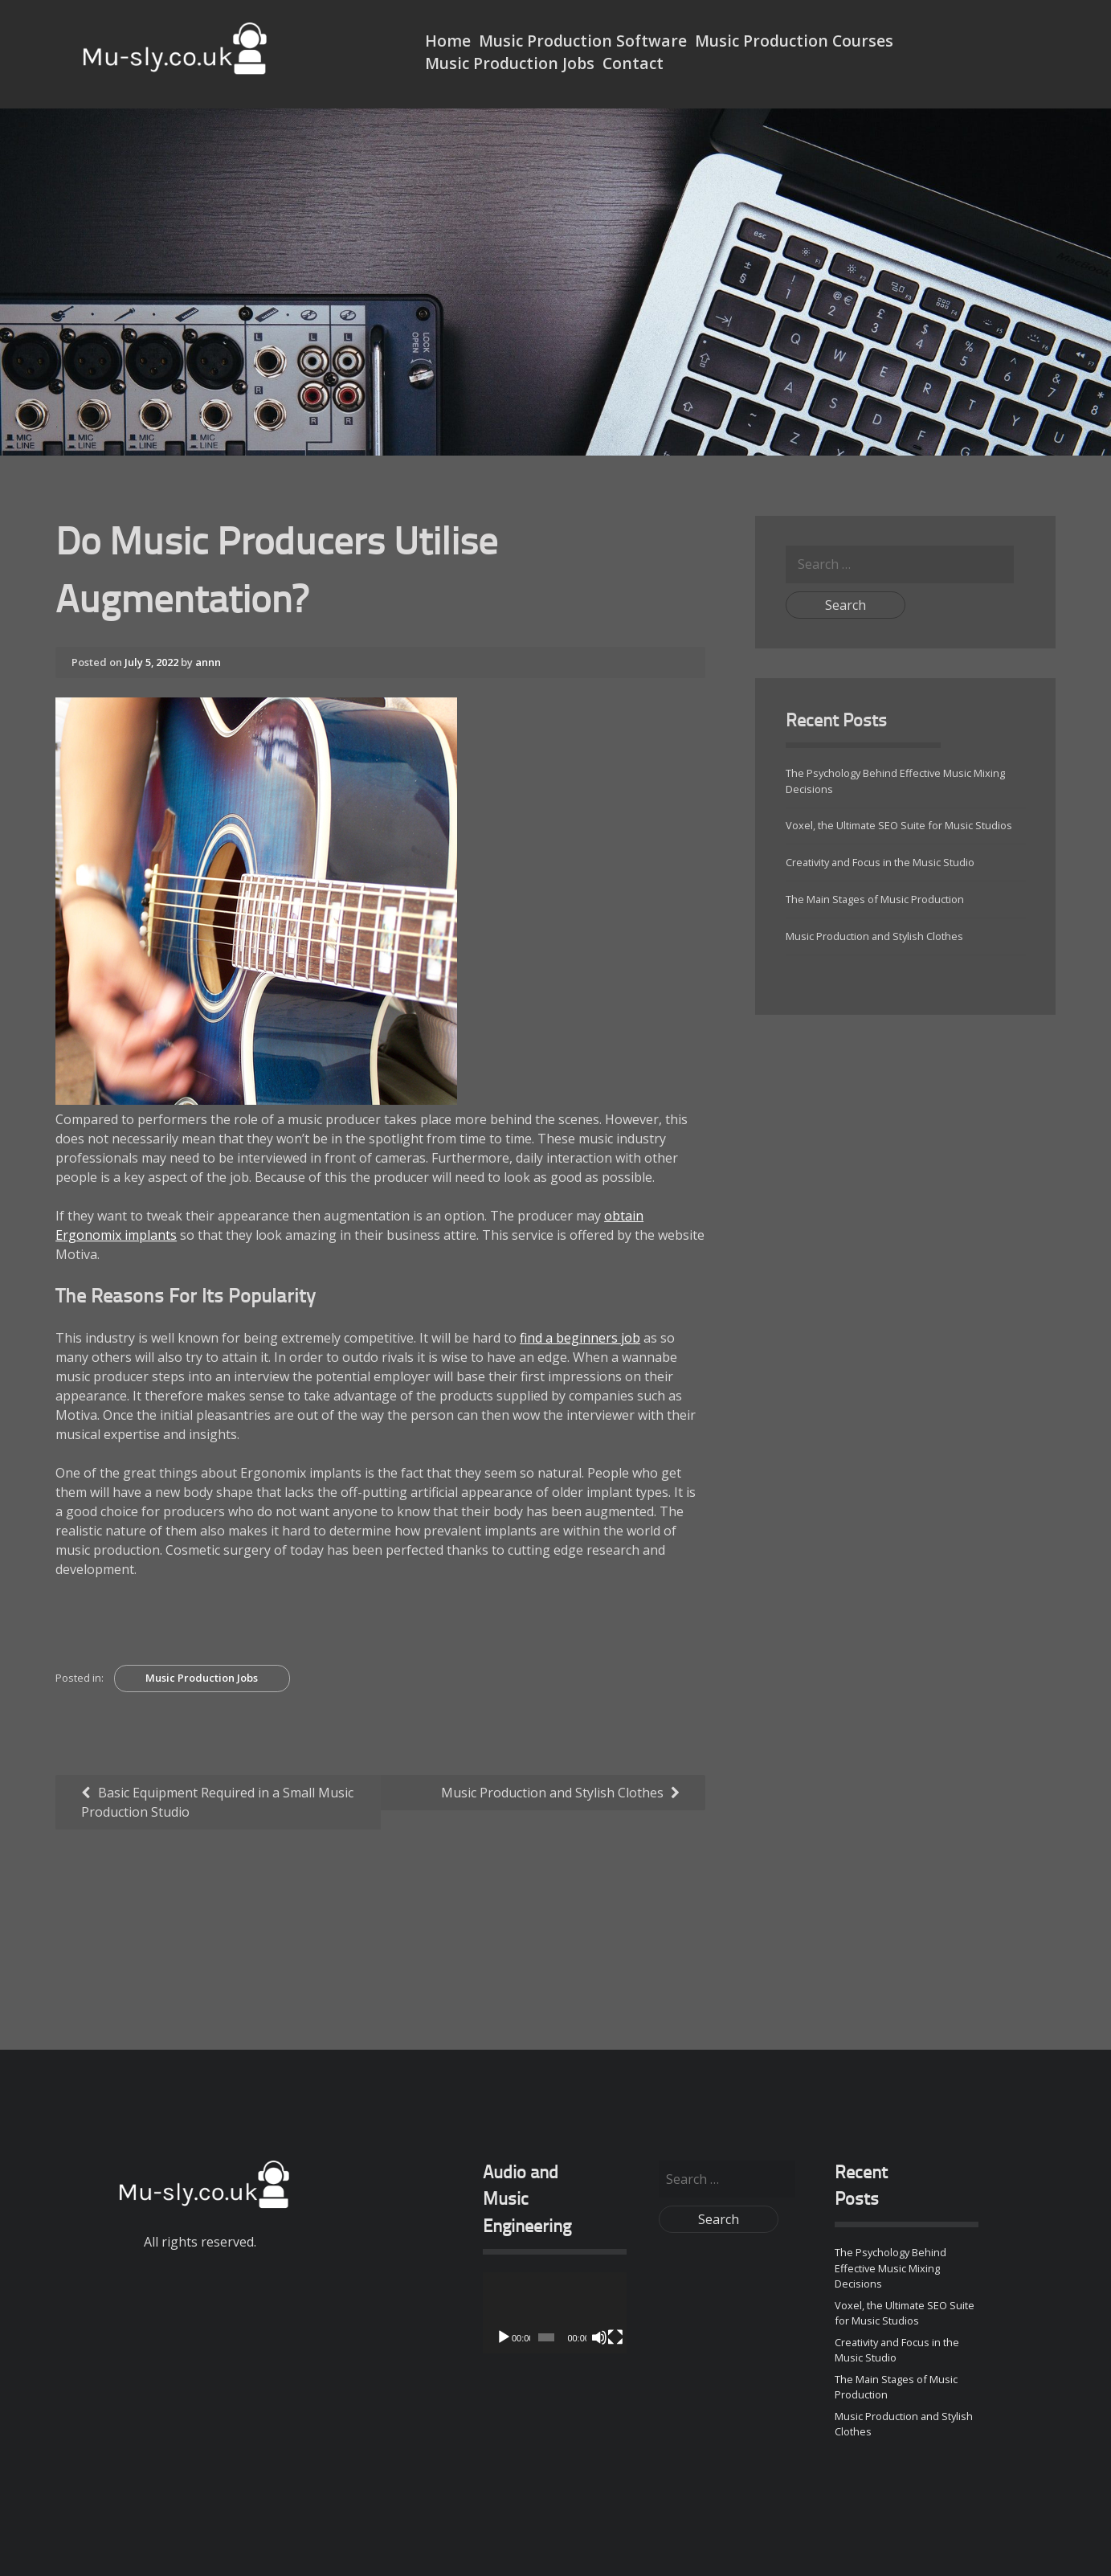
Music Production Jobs (509, 63)
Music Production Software (583, 40)
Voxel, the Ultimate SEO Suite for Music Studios (899, 825)
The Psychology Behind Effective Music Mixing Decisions (890, 2267)
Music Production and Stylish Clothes (552, 1792)
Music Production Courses (794, 40)
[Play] (504, 2337)
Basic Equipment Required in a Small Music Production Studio (217, 1802)
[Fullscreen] (615, 2337)
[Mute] (599, 2337)
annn (208, 662)
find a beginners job (580, 1338)
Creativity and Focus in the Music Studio (880, 862)
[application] (555, 2312)
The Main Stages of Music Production (875, 899)
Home (448, 40)
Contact (633, 63)
